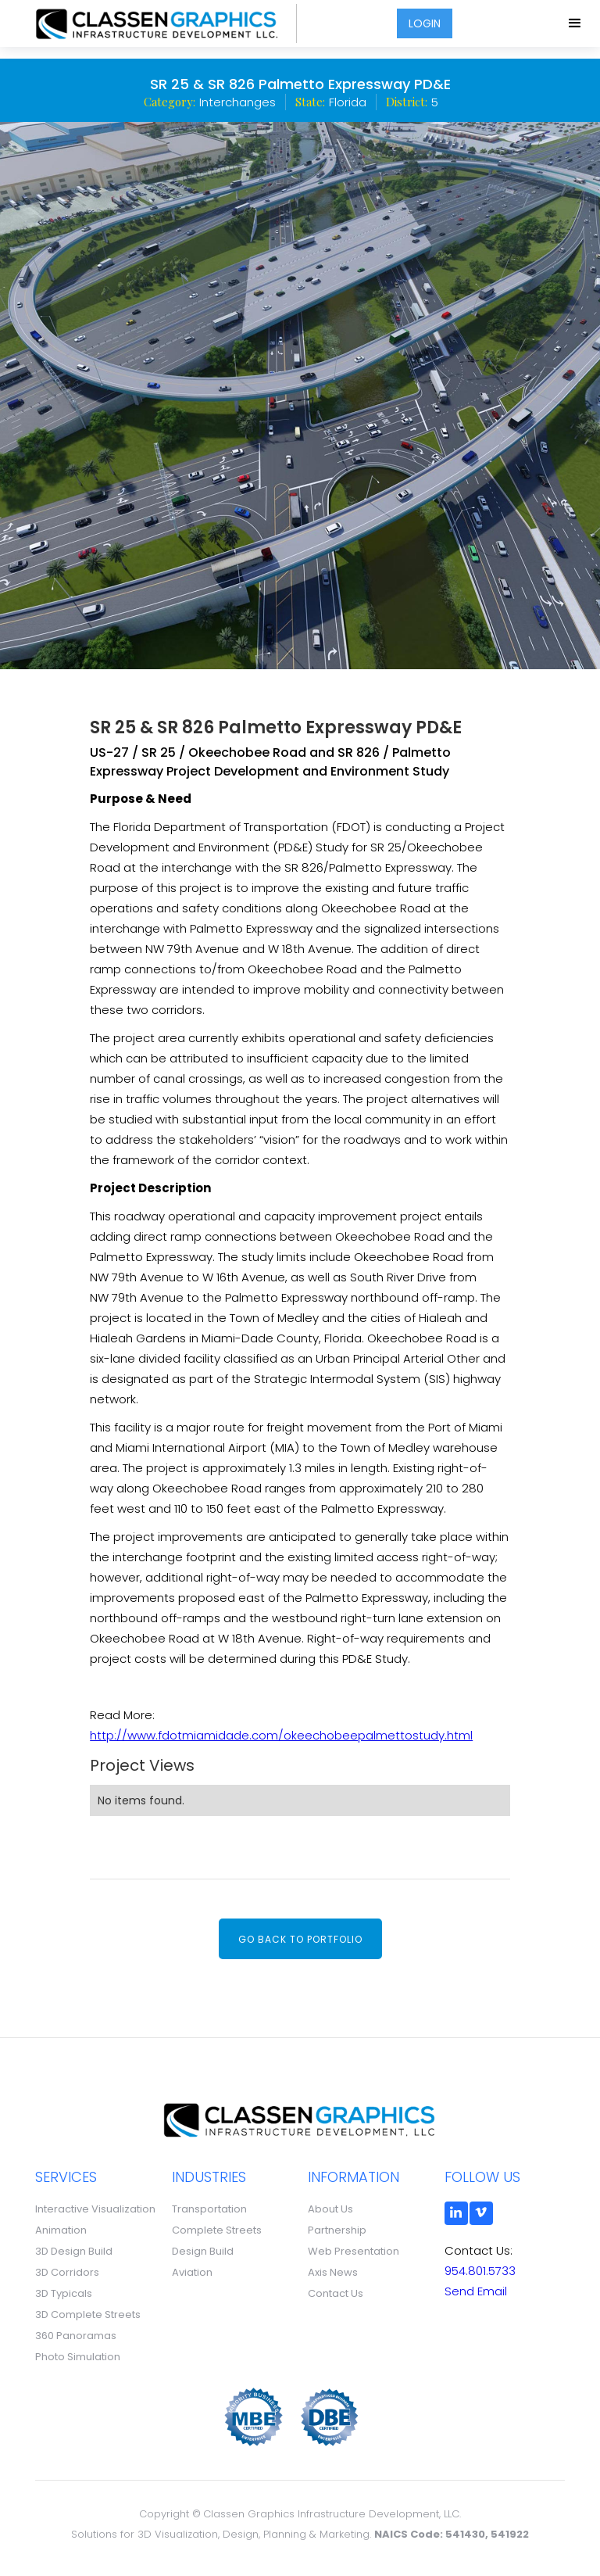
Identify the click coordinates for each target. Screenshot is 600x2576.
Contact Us (335, 2293)
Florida (347, 102)
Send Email (476, 2291)
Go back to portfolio (300, 1939)
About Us (330, 2209)
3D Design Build (73, 2251)
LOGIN (425, 23)
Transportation (209, 2209)
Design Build (203, 2251)
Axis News (333, 2272)
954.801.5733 (480, 2271)
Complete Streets (217, 2230)
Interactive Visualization (95, 2209)
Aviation (192, 2272)
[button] (576, 23)
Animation (61, 2230)
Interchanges (237, 102)
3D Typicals (63, 2293)
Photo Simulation (77, 2356)
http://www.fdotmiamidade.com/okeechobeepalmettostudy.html (281, 1735)
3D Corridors (67, 2272)
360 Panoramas (75, 2335)
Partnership (337, 2230)
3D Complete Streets (88, 2314)
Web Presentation (353, 2251)
